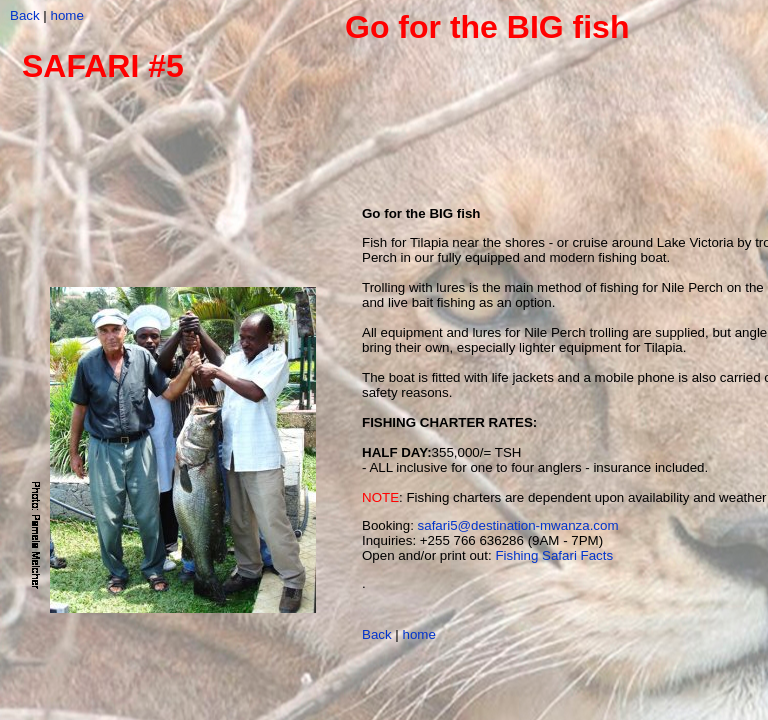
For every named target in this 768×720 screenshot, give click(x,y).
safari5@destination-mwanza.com (518, 525)
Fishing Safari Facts (554, 555)
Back (25, 15)
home (67, 15)
